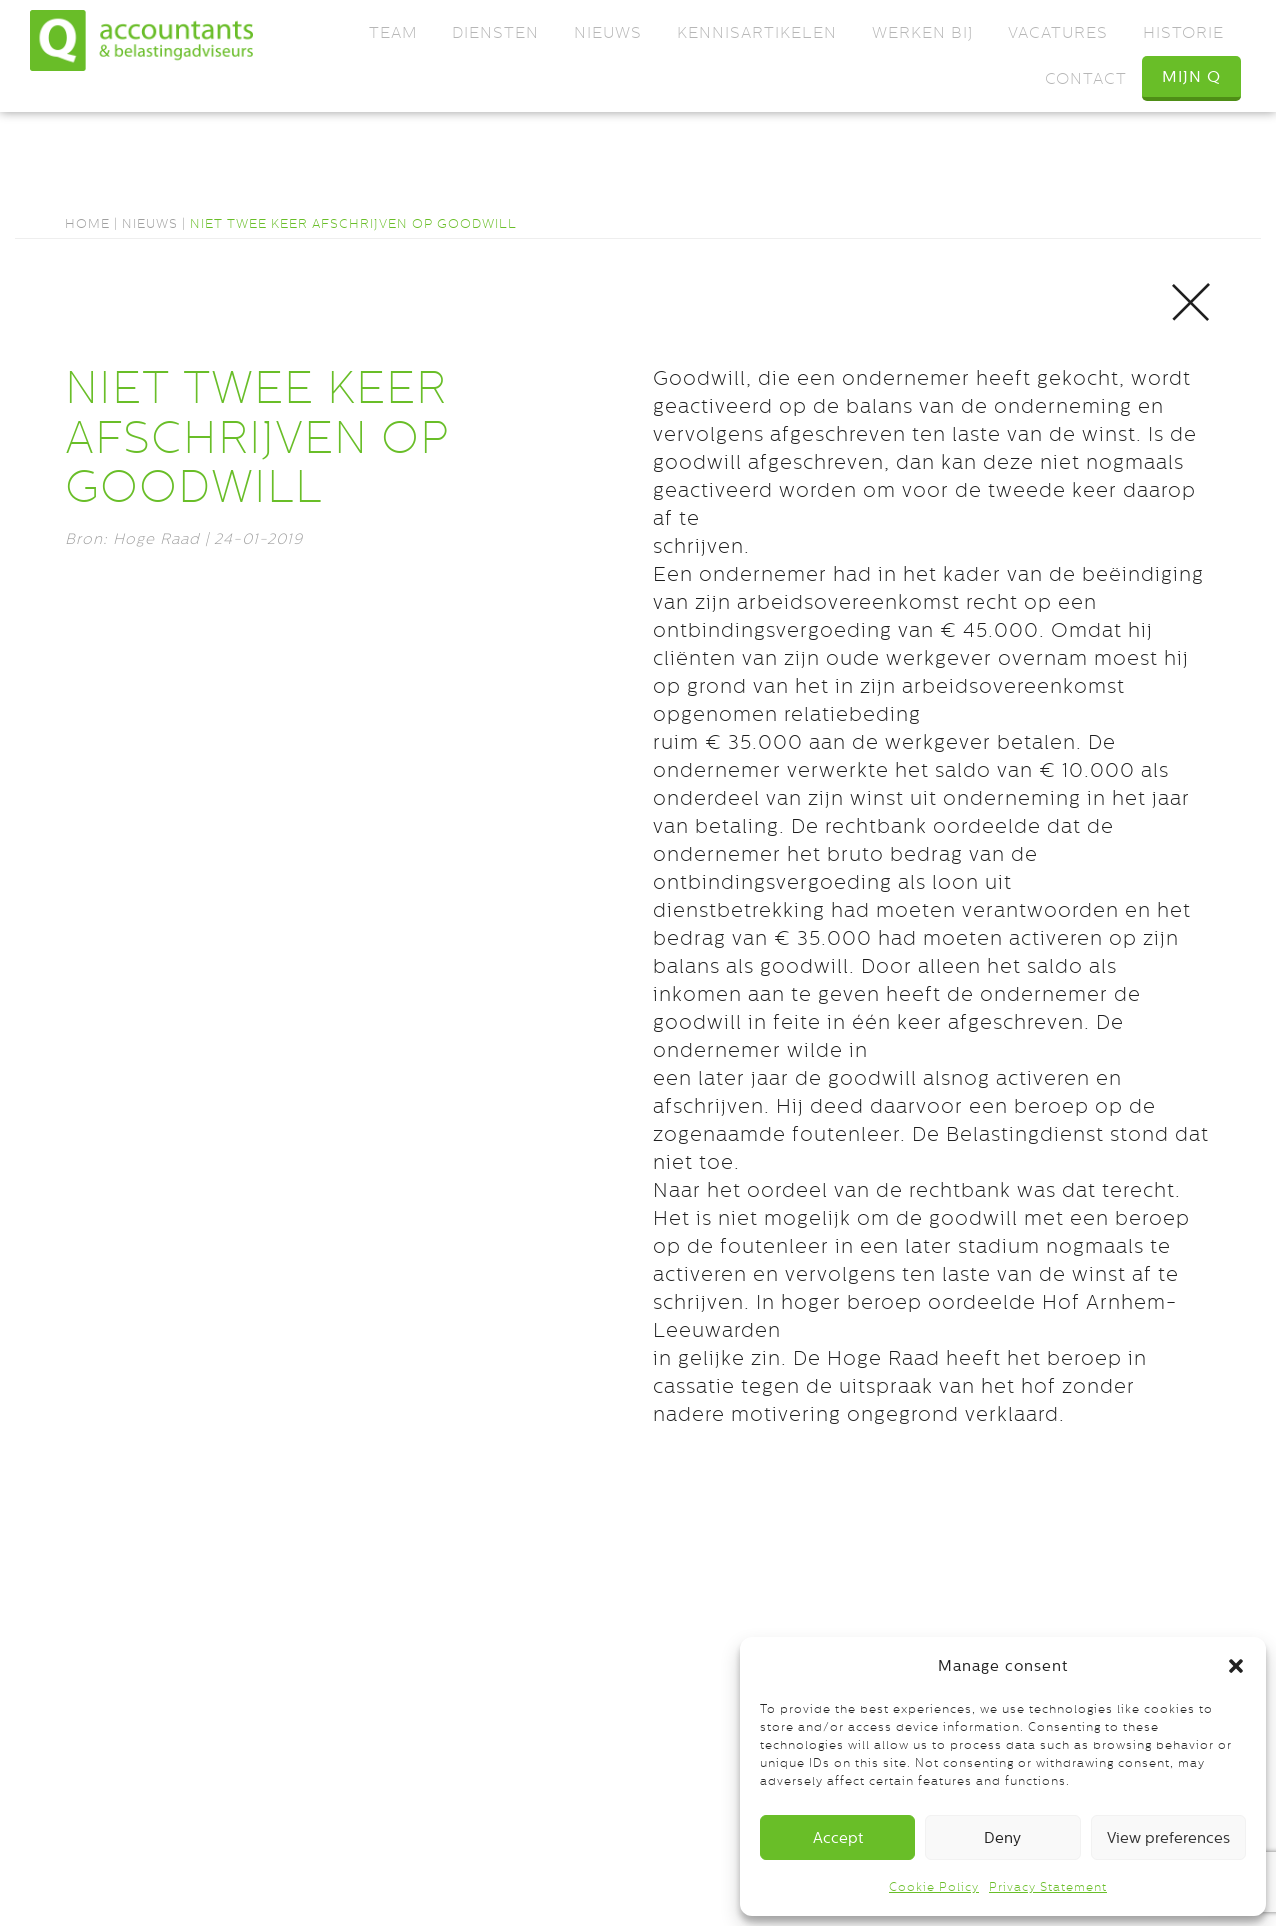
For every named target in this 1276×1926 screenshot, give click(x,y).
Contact (1086, 78)
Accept (838, 1837)
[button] (1236, 1666)
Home (87, 223)
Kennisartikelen (757, 32)
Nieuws (608, 32)
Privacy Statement (1048, 1887)
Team (393, 32)
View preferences (1168, 1837)
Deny (1002, 1837)
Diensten (495, 32)
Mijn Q (1191, 76)
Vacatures (1058, 32)
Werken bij (922, 32)
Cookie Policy (934, 1887)
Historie (1183, 32)
